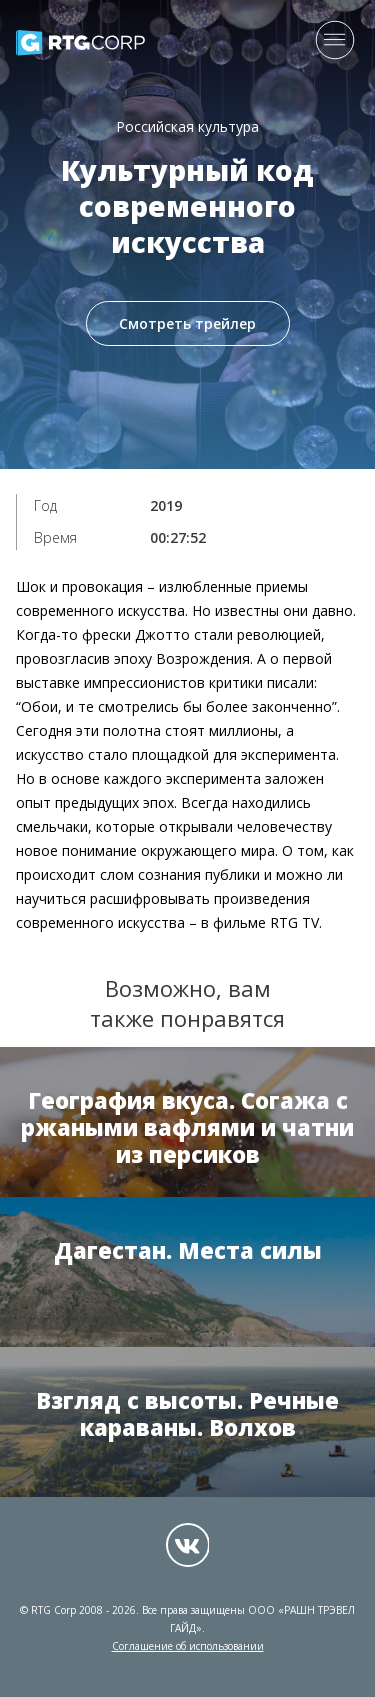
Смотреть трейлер (187, 323)
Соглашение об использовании (188, 1646)
